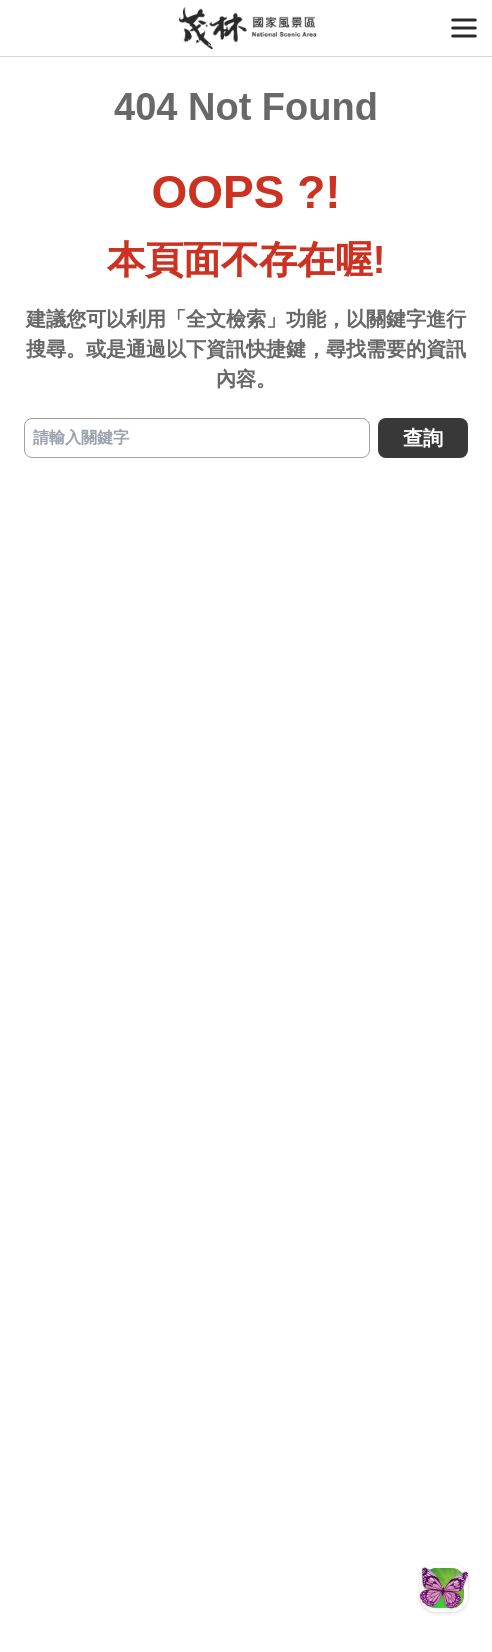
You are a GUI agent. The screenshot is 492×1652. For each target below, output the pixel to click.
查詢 (423, 438)
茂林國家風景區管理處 (246, 28)
